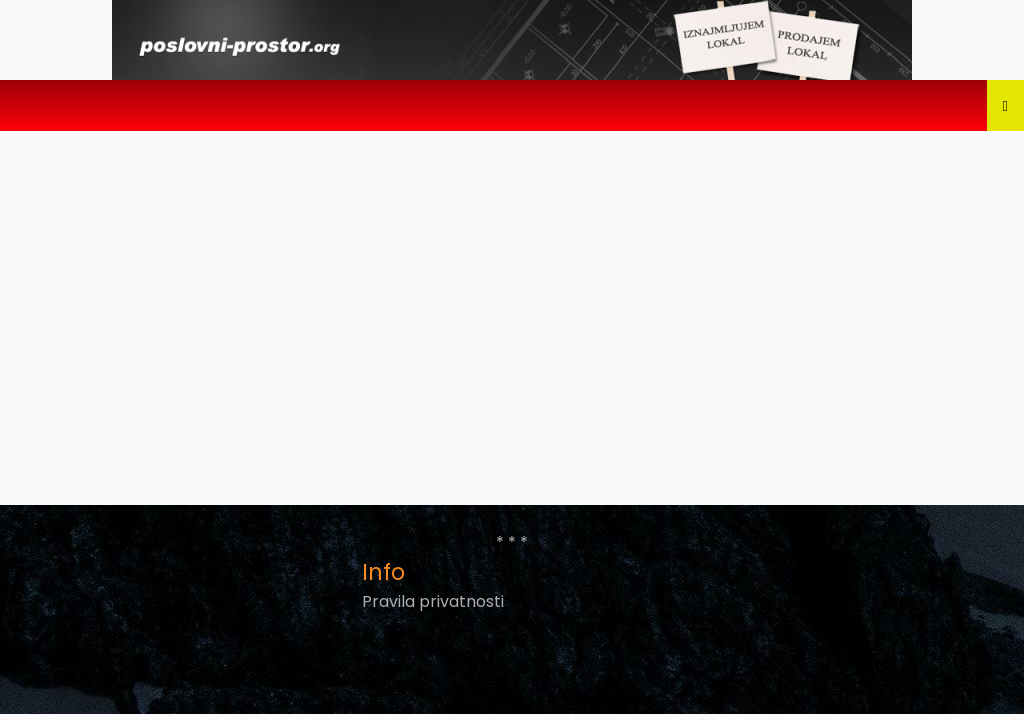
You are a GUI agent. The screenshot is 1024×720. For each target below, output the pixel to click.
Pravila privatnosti (433, 601)
